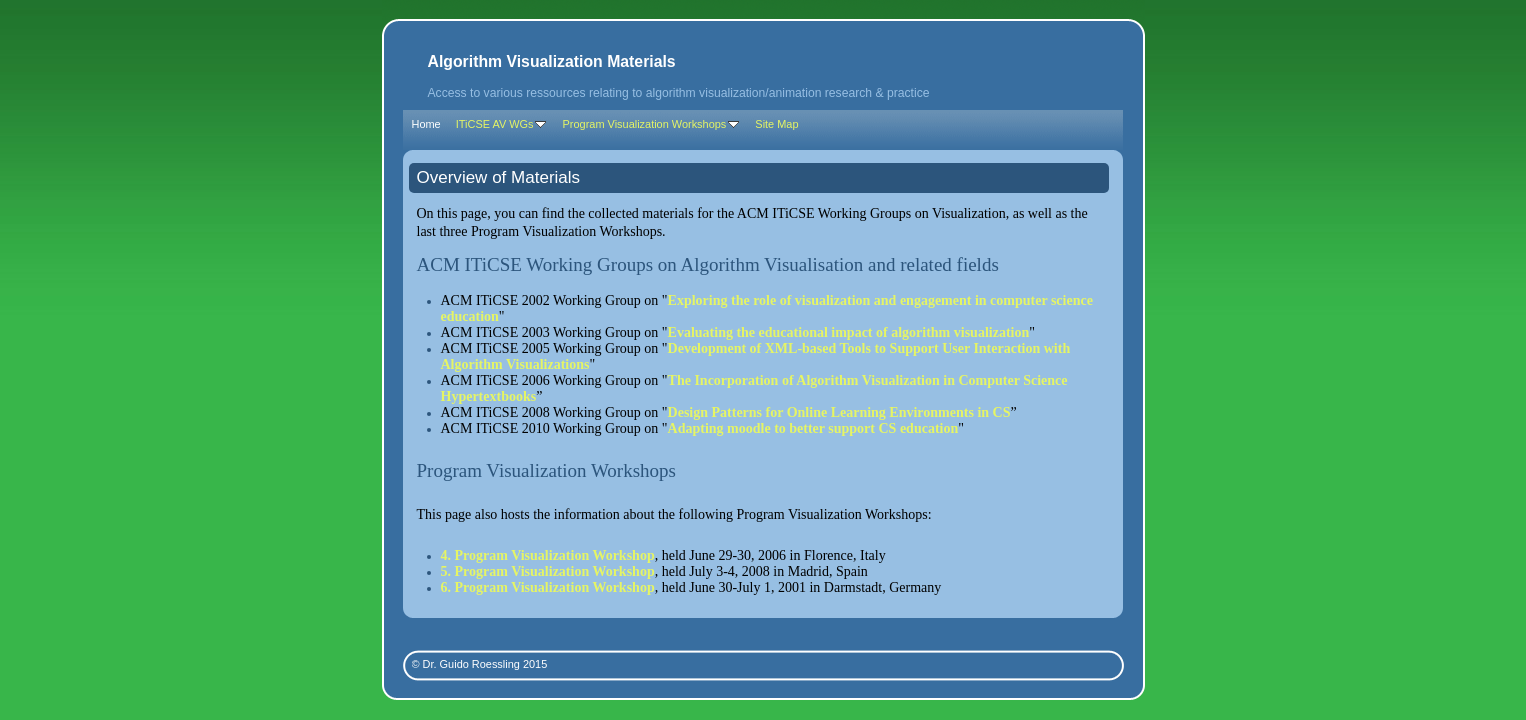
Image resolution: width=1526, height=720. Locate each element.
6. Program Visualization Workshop (548, 587)
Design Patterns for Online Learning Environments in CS (839, 412)
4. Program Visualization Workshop (548, 555)
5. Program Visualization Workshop (548, 571)
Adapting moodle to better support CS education (813, 428)
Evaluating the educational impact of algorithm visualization (849, 332)
